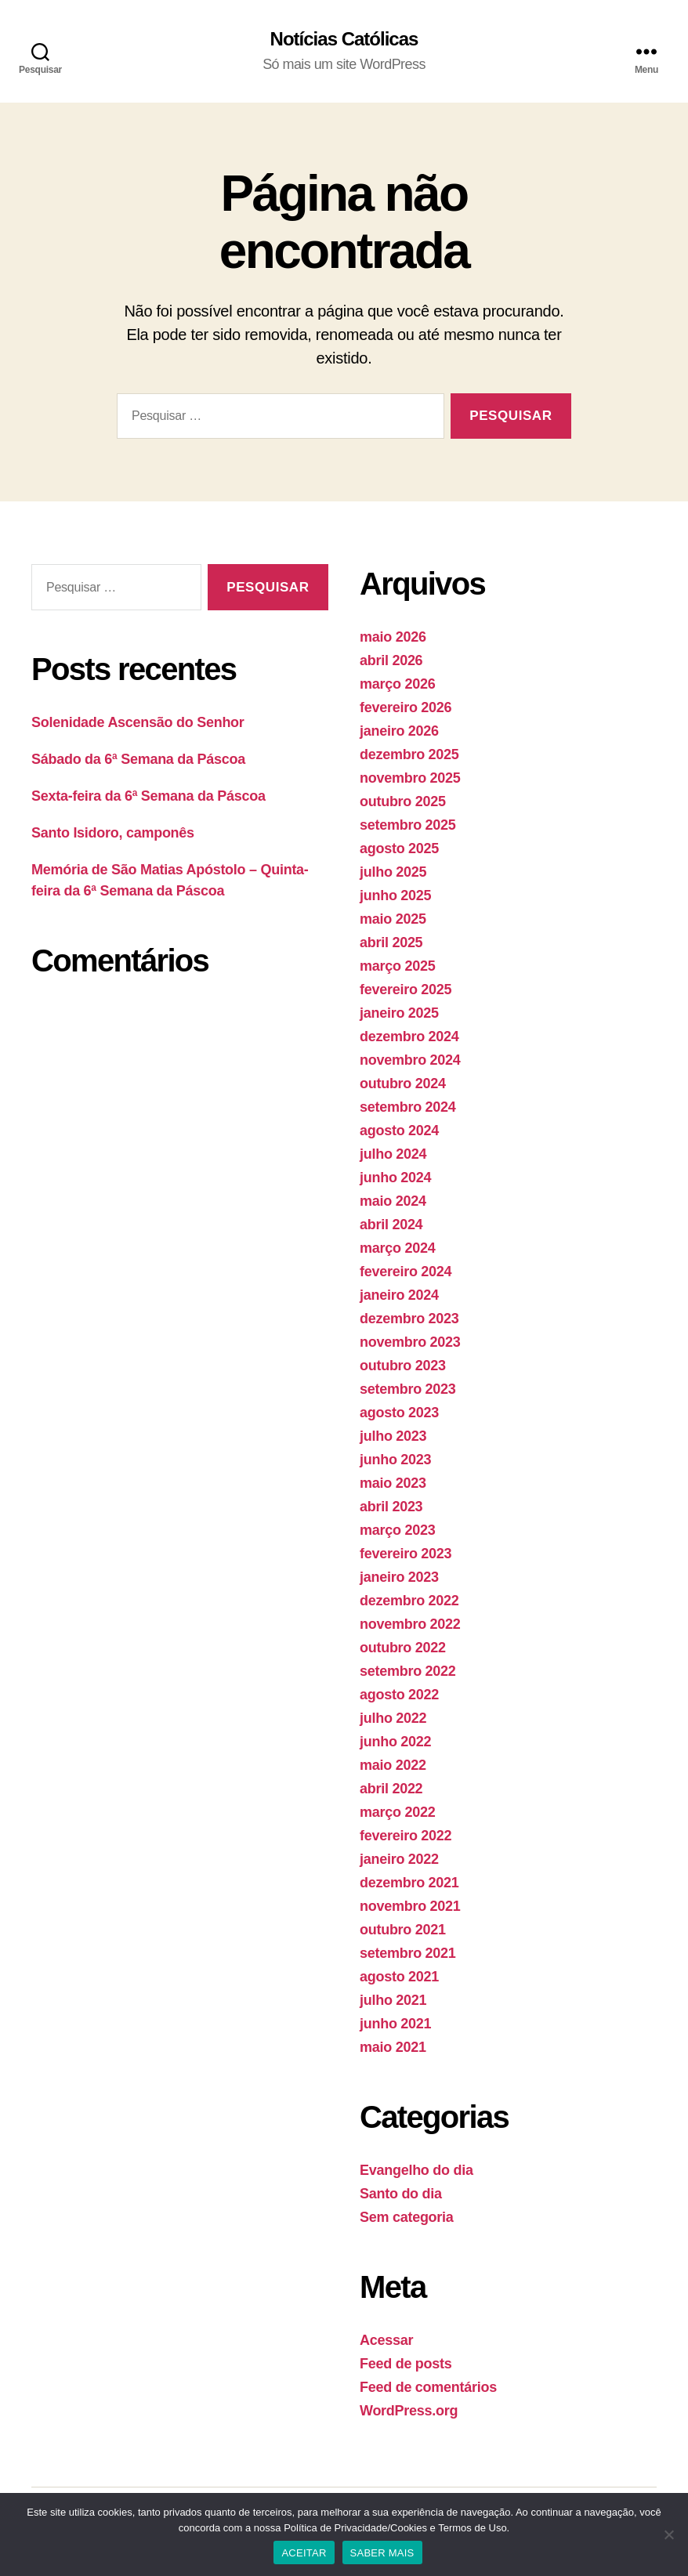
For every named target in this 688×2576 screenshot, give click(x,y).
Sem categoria (407, 2217)
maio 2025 (393, 919)
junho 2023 (395, 1459)
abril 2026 (391, 660)
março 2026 (397, 684)
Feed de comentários (428, 2387)
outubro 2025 (403, 801)
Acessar (386, 2340)
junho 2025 (395, 895)
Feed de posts (406, 2364)
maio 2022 (393, 1765)
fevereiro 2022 (405, 1835)
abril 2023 (391, 1506)
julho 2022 (393, 1718)
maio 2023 (393, 1483)
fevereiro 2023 (405, 1553)
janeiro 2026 (399, 731)
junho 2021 (395, 2023)
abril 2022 (391, 1788)
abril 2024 (391, 1224)
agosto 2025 (399, 848)
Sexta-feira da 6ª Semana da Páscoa (148, 796)
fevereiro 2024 (405, 1271)
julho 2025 (393, 872)
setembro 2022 (408, 1671)
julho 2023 (393, 1436)
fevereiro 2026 (405, 707)
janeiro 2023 (399, 1577)
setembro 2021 (408, 1953)
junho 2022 (395, 1741)
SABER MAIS (382, 2553)
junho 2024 (395, 1177)
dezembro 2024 (409, 1036)
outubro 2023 (403, 1365)
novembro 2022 (410, 1624)
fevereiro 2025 (405, 989)
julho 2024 (393, 1154)
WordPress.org (409, 2411)
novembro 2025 (410, 778)
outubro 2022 (403, 1647)
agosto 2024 (399, 1130)
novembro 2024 (410, 1060)
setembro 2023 (408, 1389)
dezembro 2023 (409, 1318)
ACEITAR (303, 2553)
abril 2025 (391, 942)
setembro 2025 (408, 825)
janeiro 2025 (399, 1013)
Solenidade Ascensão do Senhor (137, 722)
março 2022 (397, 1812)
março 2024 (397, 1248)
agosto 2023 (399, 1412)
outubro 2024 (403, 1083)
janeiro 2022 (399, 1859)
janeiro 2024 (399, 1295)
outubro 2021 (403, 1929)
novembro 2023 (410, 1342)
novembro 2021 (410, 1906)
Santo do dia (401, 2194)
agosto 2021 (399, 1976)
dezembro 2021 (409, 1882)
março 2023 (397, 1530)
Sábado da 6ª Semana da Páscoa (138, 759)
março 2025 (397, 966)
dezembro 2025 (409, 754)
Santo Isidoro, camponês (112, 833)
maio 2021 (393, 2047)
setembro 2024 (408, 1107)
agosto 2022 (399, 1694)
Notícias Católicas (344, 39)
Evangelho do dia (416, 2170)
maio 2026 (393, 637)
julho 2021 (393, 2000)
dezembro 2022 (409, 1600)
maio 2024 (393, 1201)
